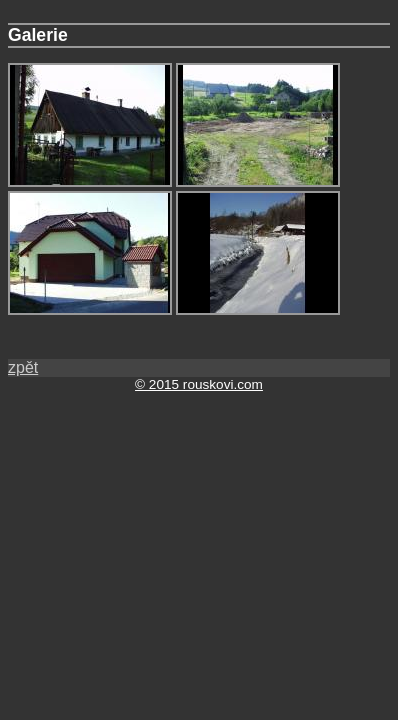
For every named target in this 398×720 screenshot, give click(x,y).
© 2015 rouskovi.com (199, 384)
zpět (23, 367)
